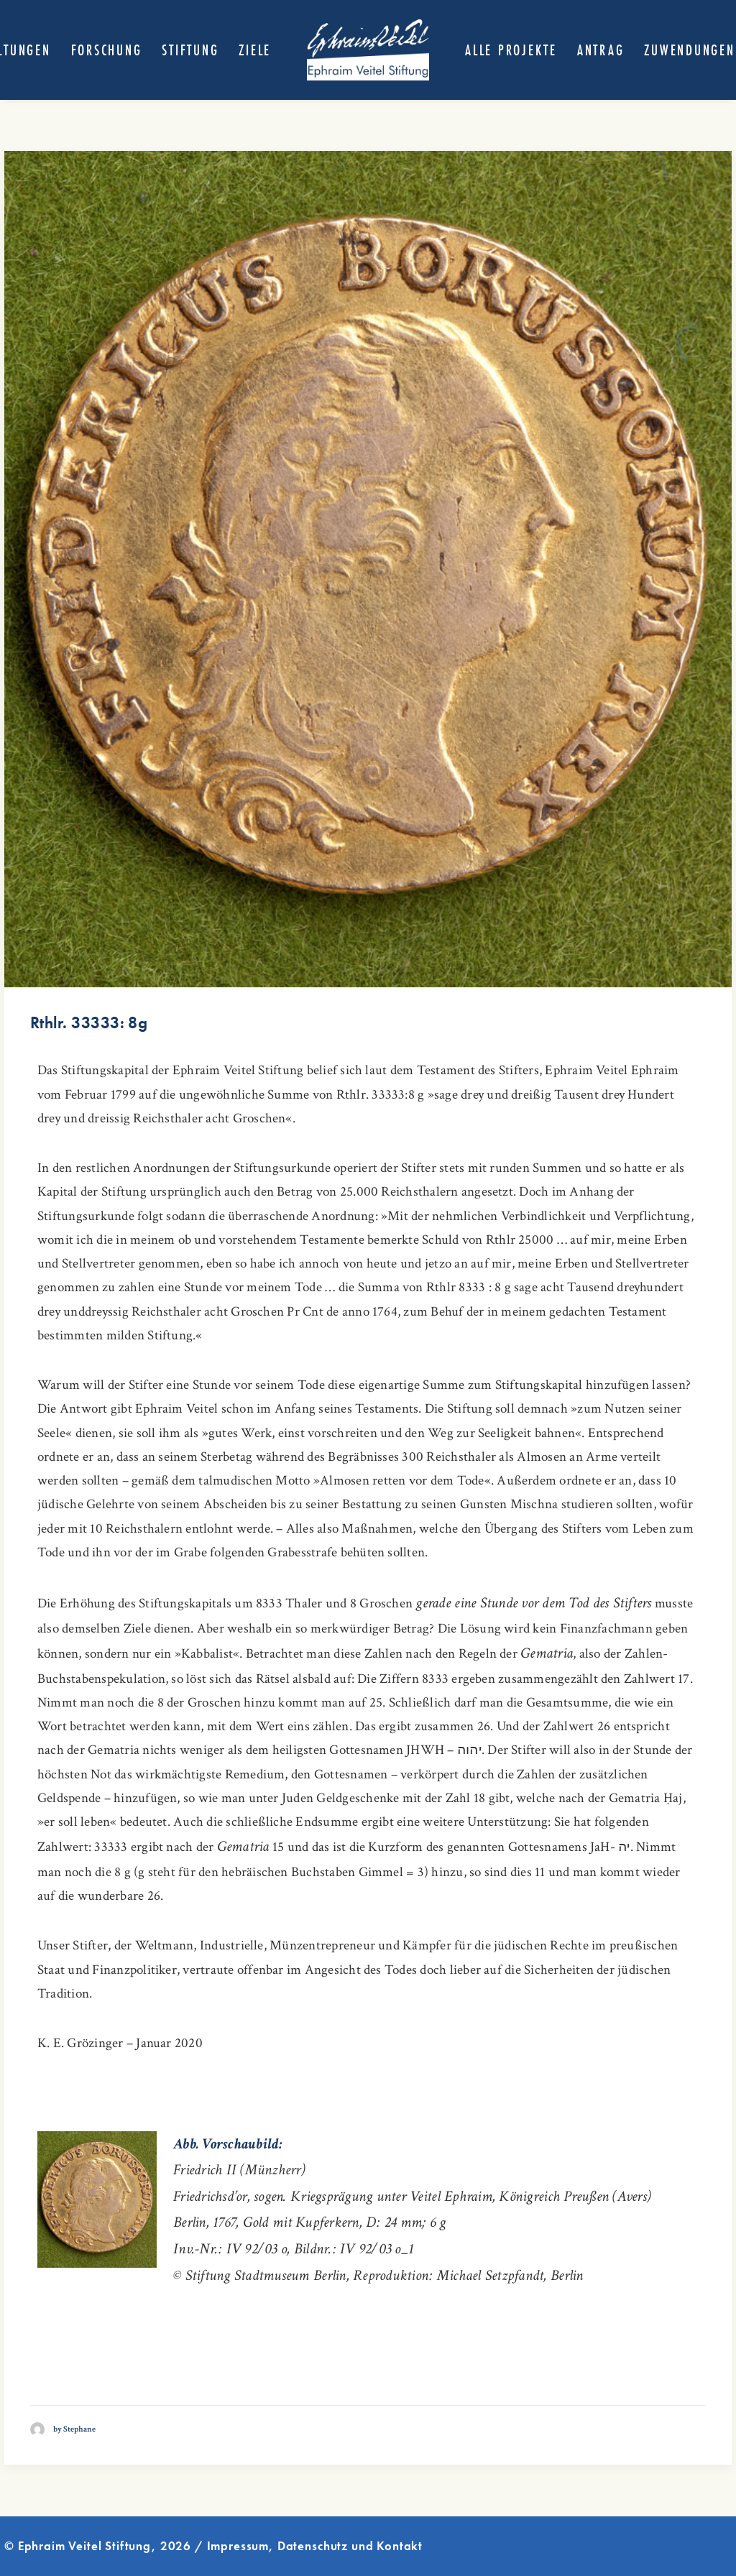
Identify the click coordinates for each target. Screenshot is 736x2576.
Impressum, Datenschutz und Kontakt (315, 2546)
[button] (368, 569)
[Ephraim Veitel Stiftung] (368, 49)
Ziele (255, 50)
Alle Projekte (511, 50)
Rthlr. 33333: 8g (88, 1022)
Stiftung (190, 50)
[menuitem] (106, 50)
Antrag (601, 50)
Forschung (106, 50)
